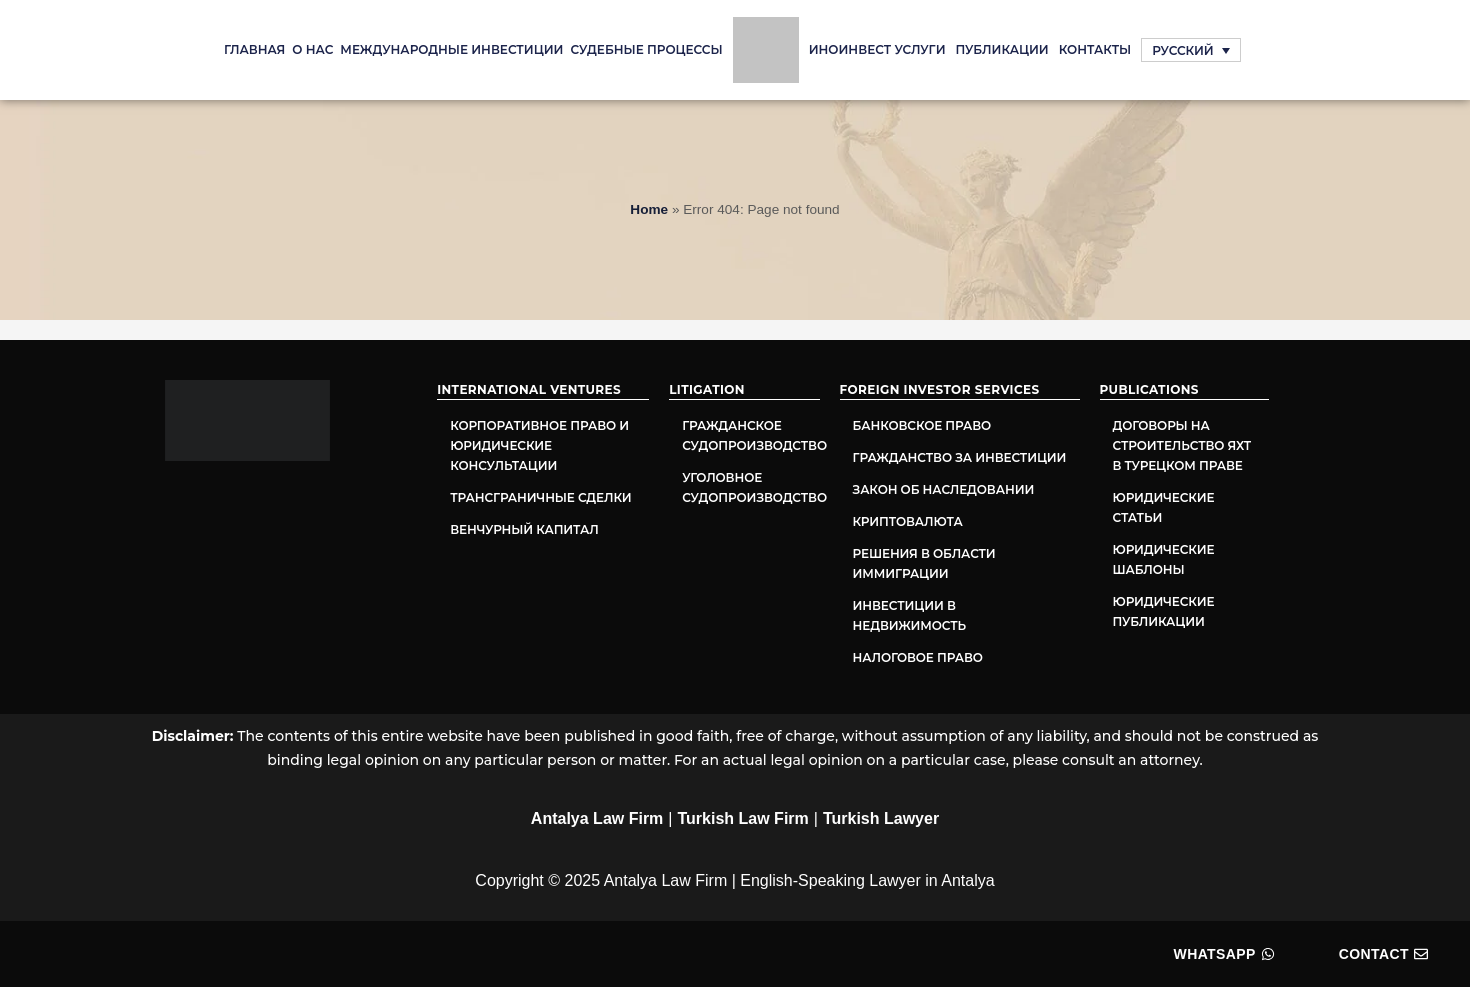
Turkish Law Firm (743, 818)
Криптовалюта (908, 521)
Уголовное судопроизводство (750, 487)
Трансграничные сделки (540, 497)
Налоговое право (918, 657)
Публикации (1002, 49)
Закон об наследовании (944, 489)
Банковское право (922, 425)
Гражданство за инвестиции (960, 457)
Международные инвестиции (451, 49)
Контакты (1095, 49)
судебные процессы (646, 49)
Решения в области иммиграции (924, 563)
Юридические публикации (1164, 611)
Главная (254, 49)
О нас (312, 49)
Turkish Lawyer (881, 818)
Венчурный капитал (524, 529)
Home (649, 209)
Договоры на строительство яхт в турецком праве (1182, 445)
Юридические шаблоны (1164, 559)
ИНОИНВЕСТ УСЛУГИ (877, 49)
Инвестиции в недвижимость (909, 615)
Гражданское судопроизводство (750, 435)
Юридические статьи (1164, 507)
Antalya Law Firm (597, 818)
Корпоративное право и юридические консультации (539, 445)
